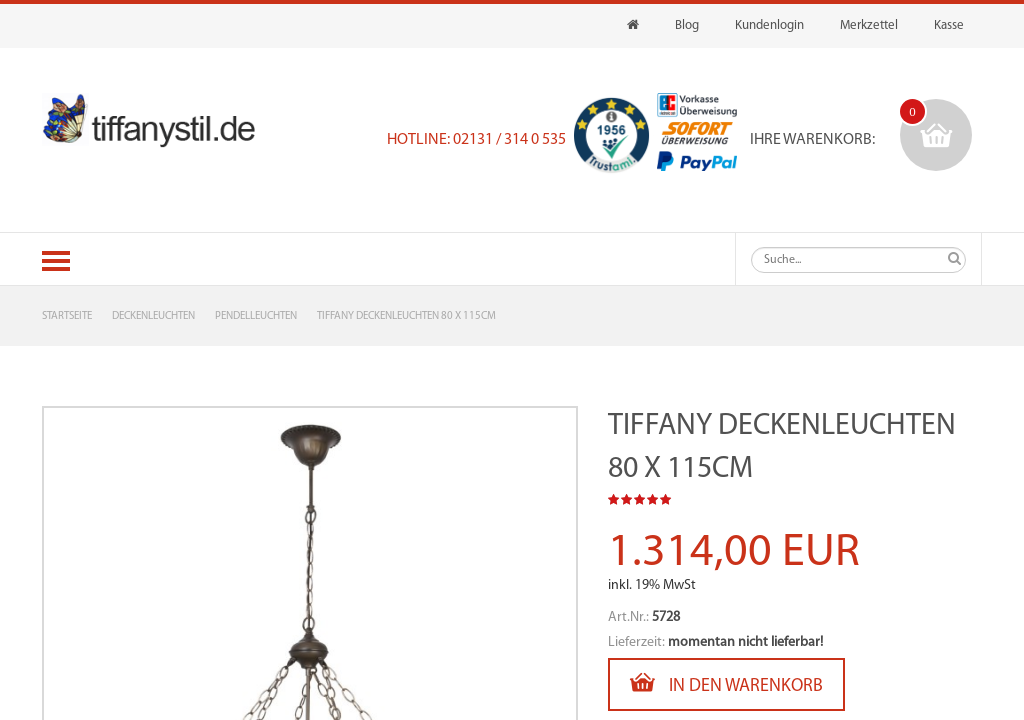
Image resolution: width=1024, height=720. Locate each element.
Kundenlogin (769, 25)
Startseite (67, 316)
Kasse (949, 25)
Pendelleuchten (256, 316)
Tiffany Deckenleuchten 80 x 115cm (406, 316)
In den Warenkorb (726, 683)
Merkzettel (869, 25)
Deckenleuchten (153, 316)
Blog (687, 25)
